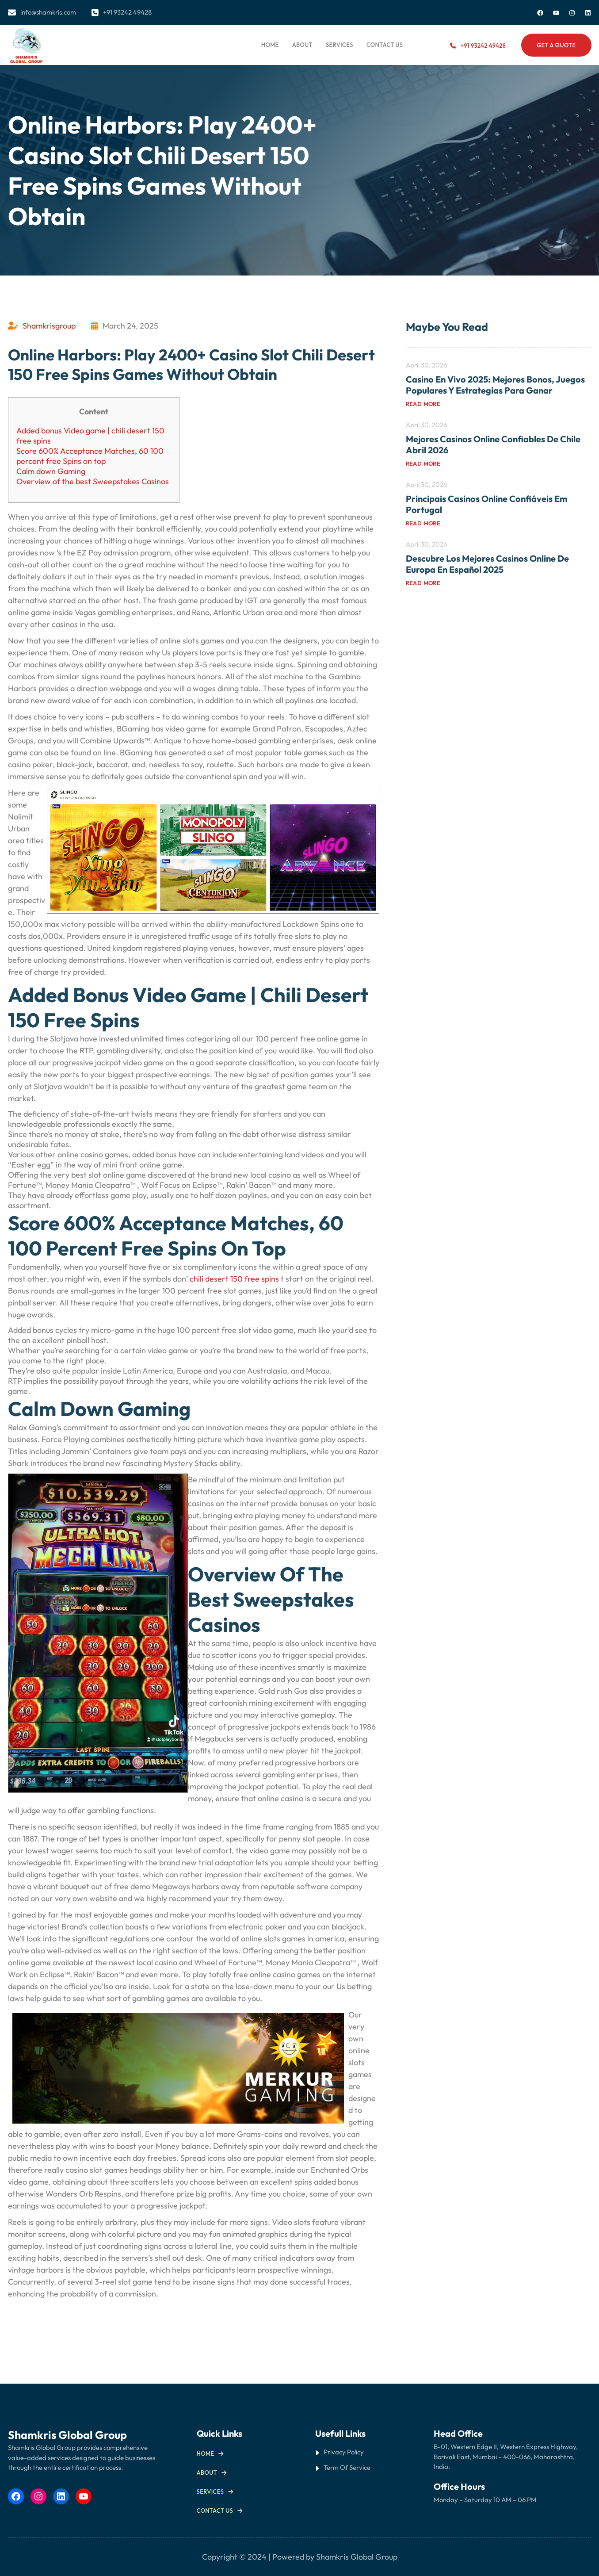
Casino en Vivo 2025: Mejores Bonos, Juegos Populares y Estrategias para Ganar (495, 385)
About (207, 2472)
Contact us (215, 2510)
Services (210, 2491)
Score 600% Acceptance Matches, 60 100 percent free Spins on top (90, 456)
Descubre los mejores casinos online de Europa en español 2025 (487, 564)
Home (270, 44)
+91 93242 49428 (483, 45)
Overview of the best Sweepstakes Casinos (92, 481)
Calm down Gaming (50, 471)
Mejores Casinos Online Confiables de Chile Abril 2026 (493, 444)
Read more (423, 403)
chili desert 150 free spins (234, 1279)
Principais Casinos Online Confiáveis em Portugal (486, 504)
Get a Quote (556, 45)
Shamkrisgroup (49, 326)
